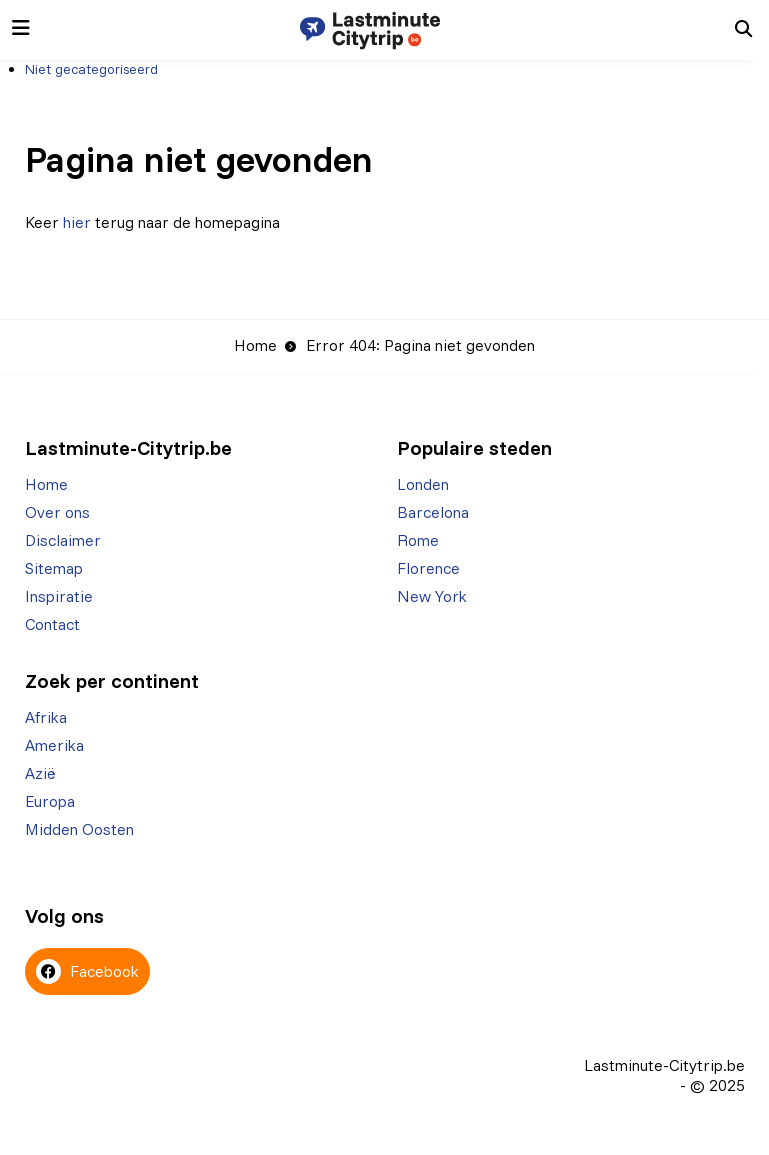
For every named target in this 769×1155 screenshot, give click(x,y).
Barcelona (433, 512)
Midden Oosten (79, 829)
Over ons (57, 512)
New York (432, 596)
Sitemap (54, 568)
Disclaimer (63, 540)
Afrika (46, 717)
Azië (40, 773)
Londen (423, 484)
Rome (418, 540)
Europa (50, 801)
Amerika (54, 745)
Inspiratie (59, 596)
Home (255, 345)
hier (77, 222)
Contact (52, 624)
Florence (428, 568)
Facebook (87, 971)
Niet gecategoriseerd (91, 69)
